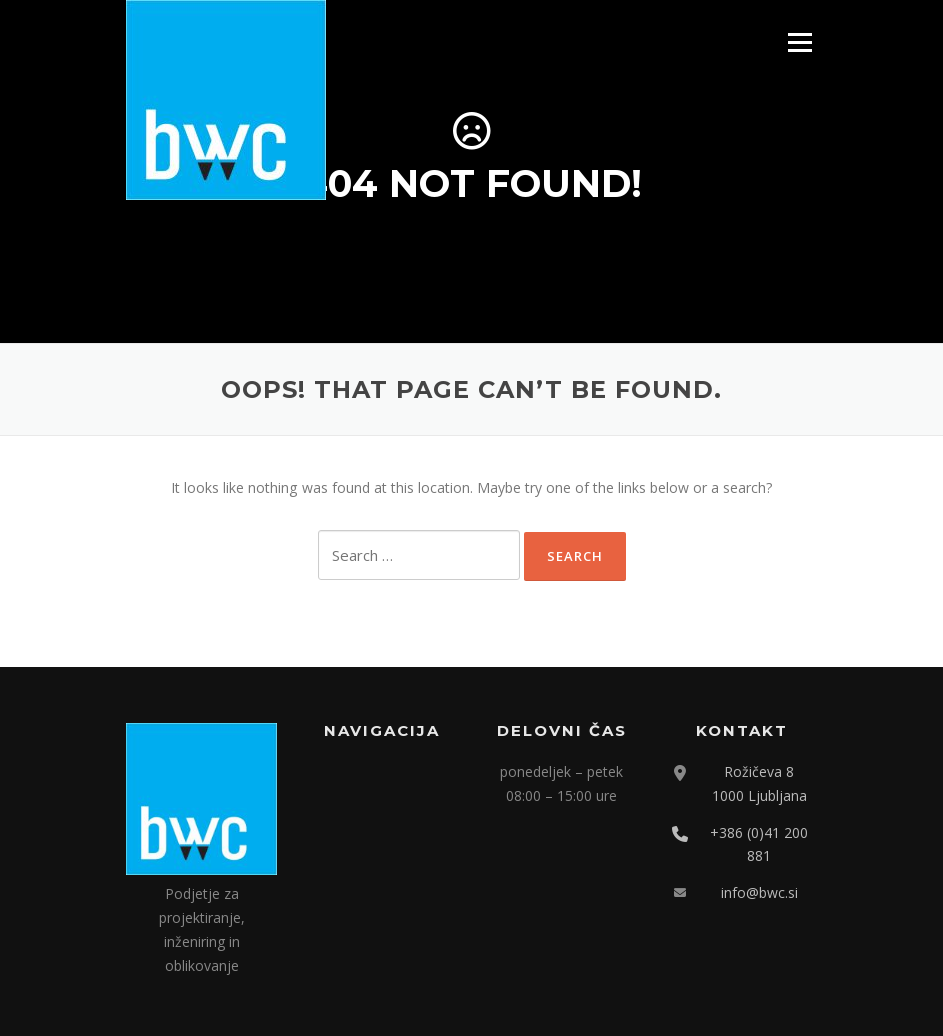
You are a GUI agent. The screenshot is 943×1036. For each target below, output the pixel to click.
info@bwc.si (759, 892)
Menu (799, 42)
